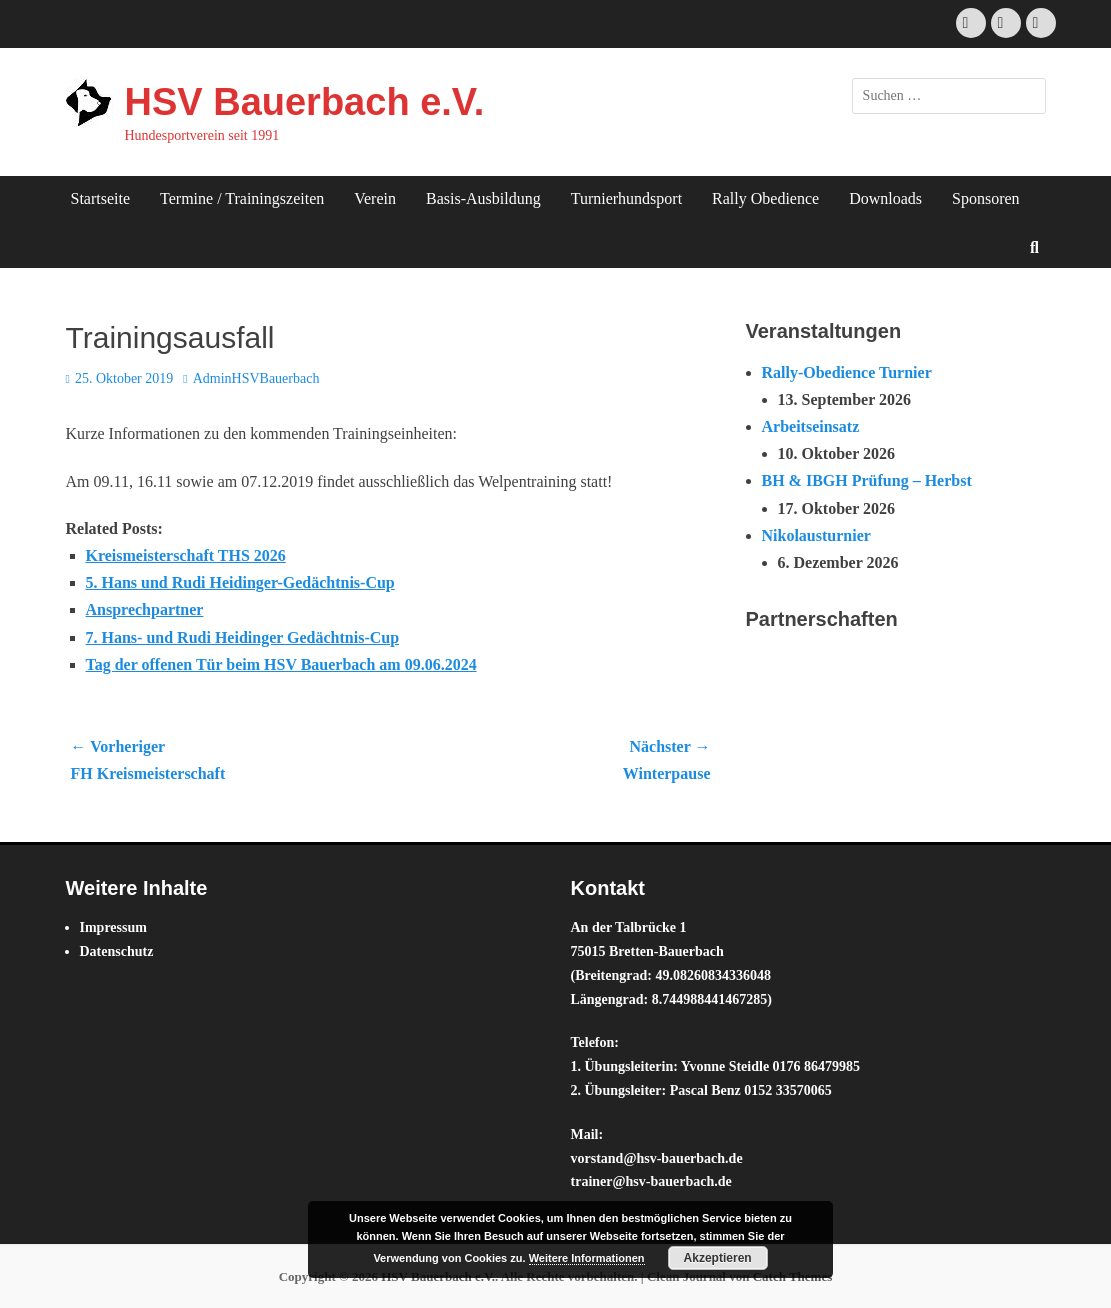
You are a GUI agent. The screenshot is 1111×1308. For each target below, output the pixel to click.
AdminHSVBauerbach (256, 378)
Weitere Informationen (587, 1258)
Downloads (885, 198)
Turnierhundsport (626, 198)
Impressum (113, 927)
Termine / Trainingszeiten (242, 198)
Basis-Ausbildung (483, 198)
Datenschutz (117, 951)
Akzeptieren (718, 1258)
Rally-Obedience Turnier (847, 372)
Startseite (101, 198)
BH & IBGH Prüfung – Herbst (867, 480)
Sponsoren (986, 198)
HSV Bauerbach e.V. (305, 102)
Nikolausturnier (816, 535)
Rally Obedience (765, 198)
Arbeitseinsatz (811, 426)
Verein (375, 198)
